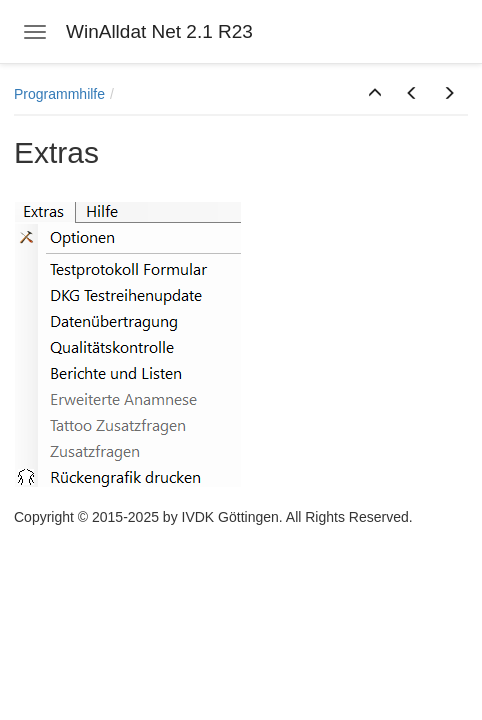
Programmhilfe (59, 94)
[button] (375, 94)
